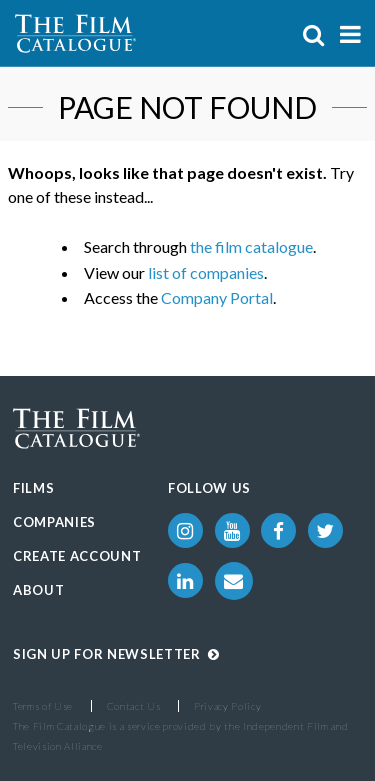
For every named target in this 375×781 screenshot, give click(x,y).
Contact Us (134, 706)
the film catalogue (251, 246)
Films (33, 488)
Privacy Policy (227, 706)
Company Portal (217, 297)
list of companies (206, 272)
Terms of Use (43, 706)
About (38, 590)
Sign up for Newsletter (116, 654)
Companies (54, 522)
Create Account (77, 556)
